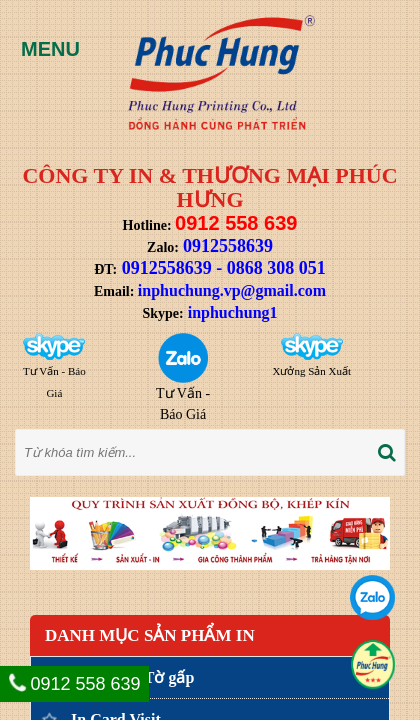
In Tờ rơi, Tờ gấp (132, 677)
